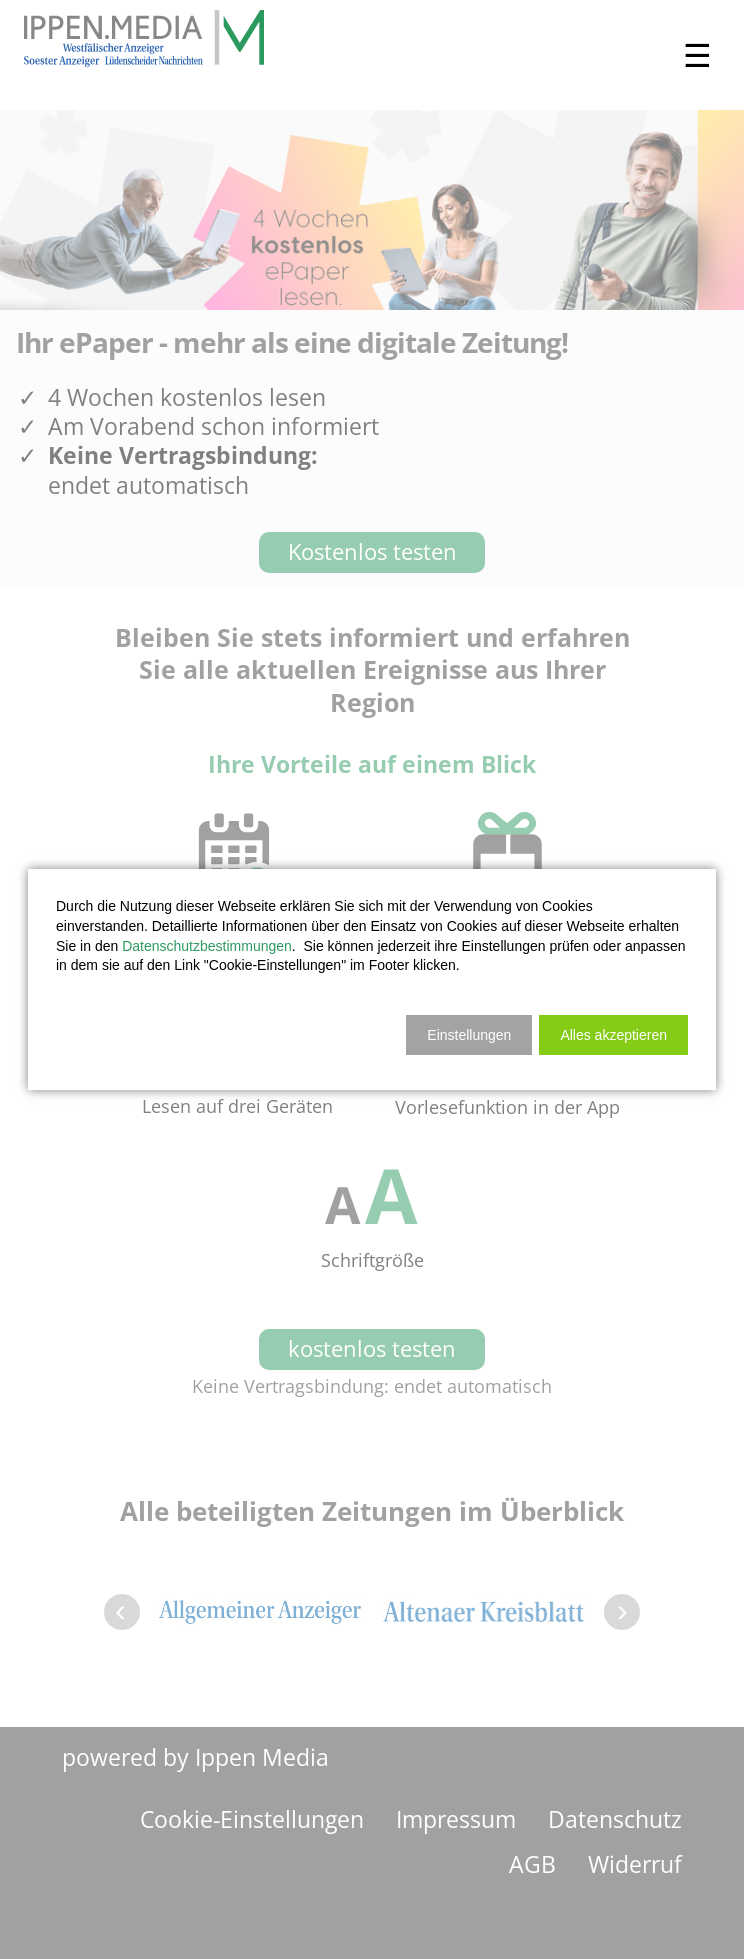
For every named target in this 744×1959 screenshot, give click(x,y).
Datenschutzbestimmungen (207, 946)
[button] (613, 1035)
